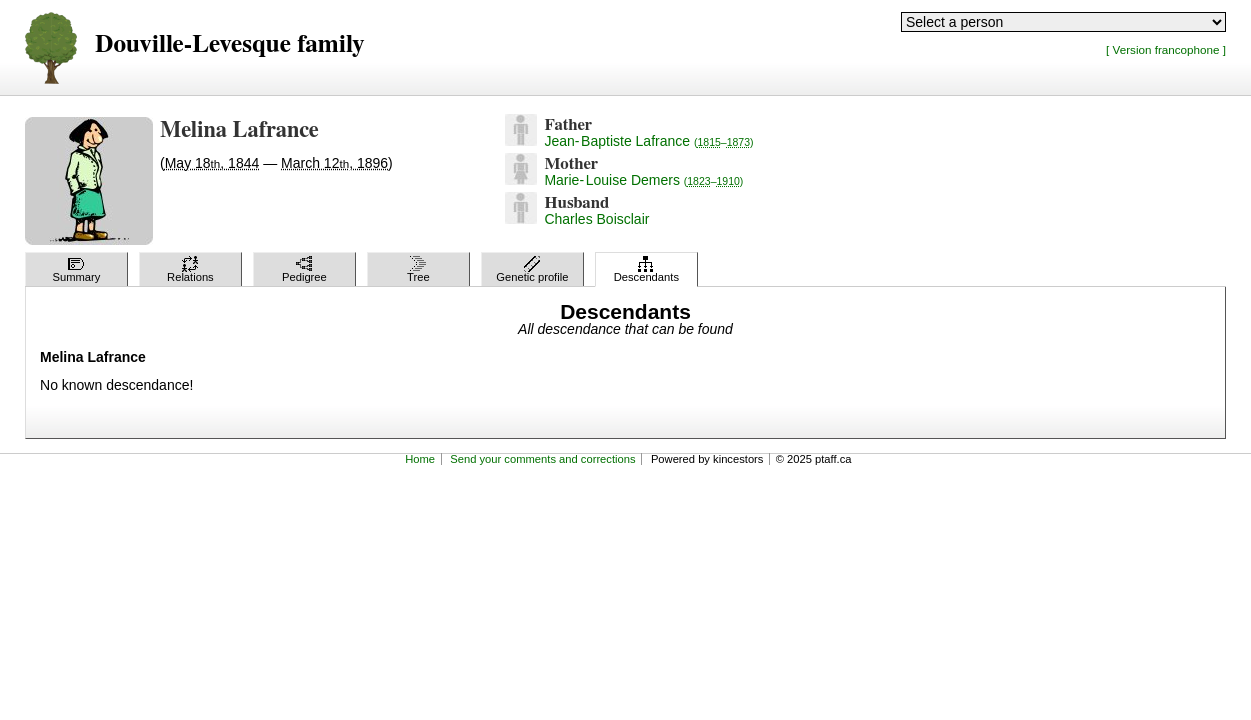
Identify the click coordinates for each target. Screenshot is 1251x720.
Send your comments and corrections (542, 459)
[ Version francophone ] (1166, 49)
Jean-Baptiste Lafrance (648, 141)
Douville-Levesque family (229, 44)
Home (420, 459)
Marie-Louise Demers (643, 180)
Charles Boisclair (596, 219)
